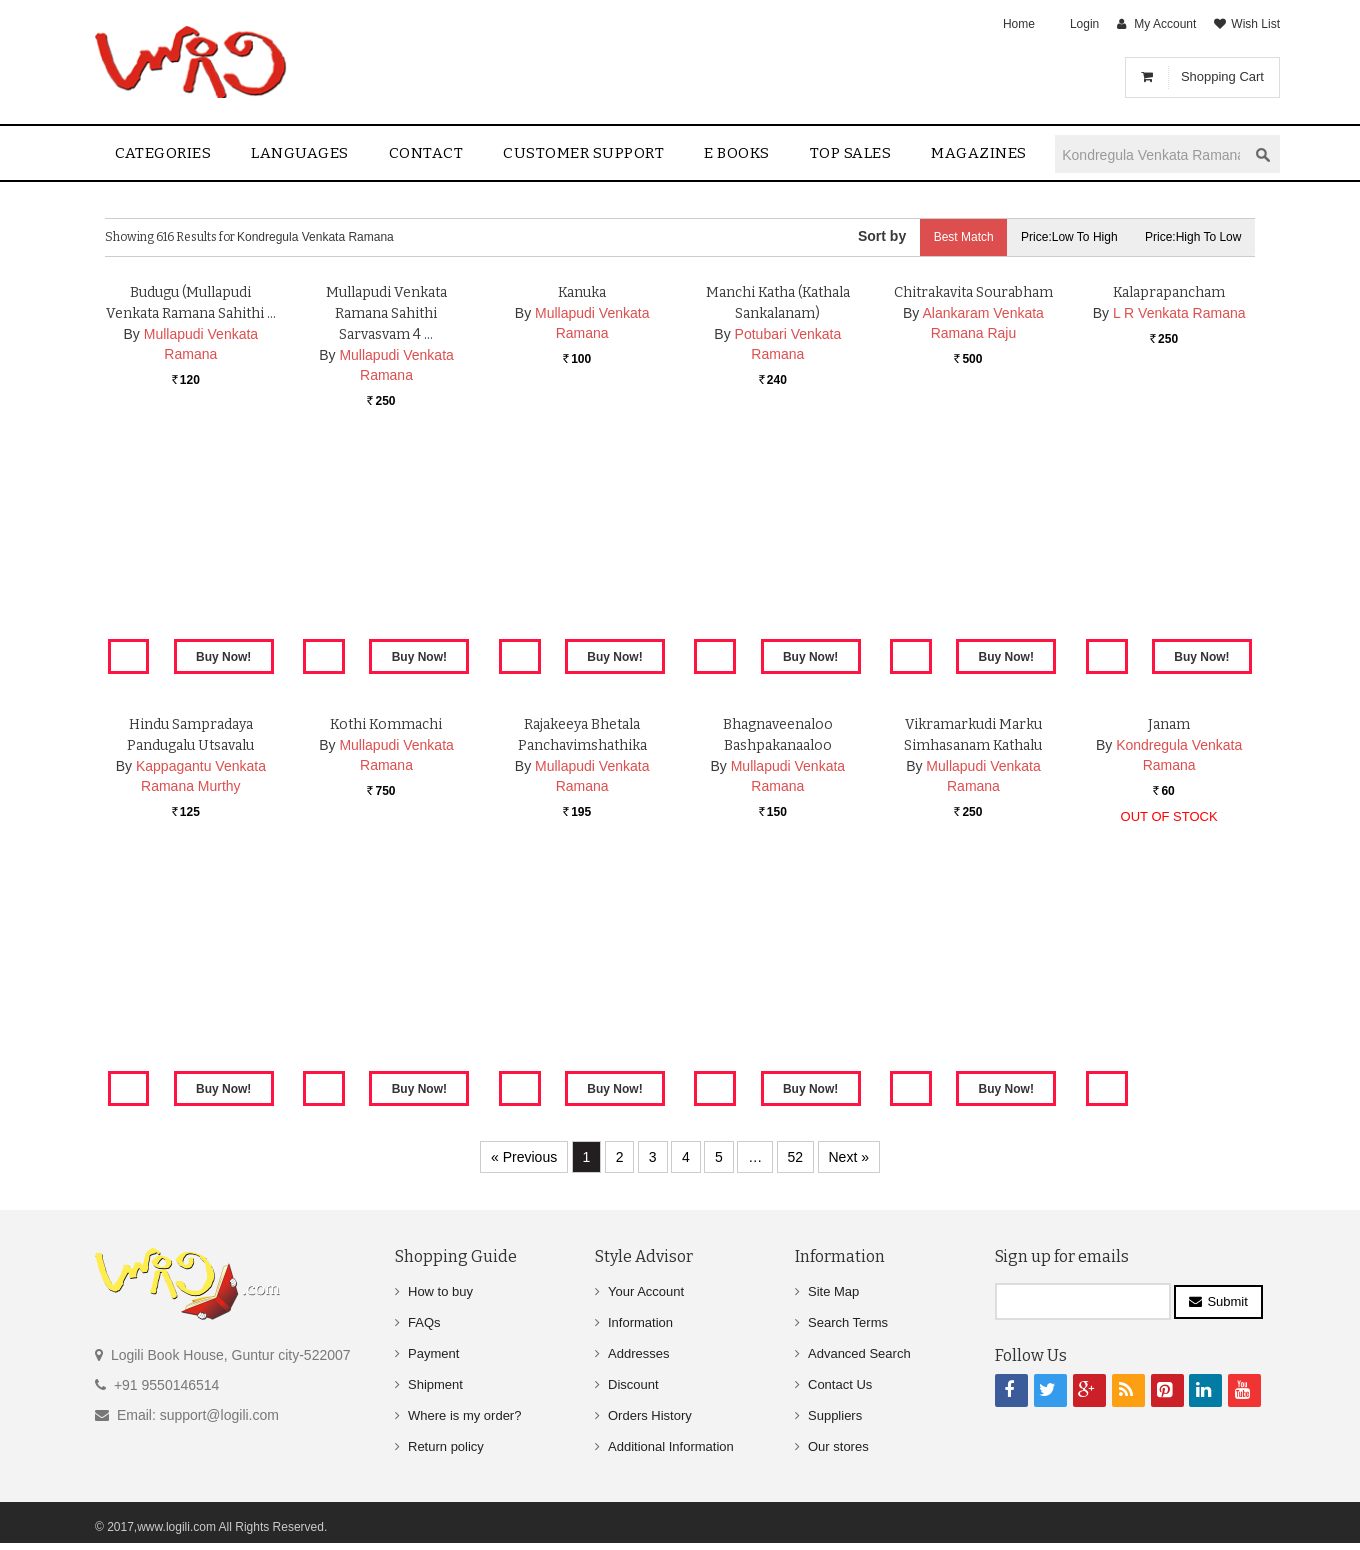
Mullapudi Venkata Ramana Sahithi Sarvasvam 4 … (386, 546)
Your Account (646, 1291)
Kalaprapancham (1169, 525)
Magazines (979, 153)
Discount (633, 1384)
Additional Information (671, 1446)
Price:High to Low (1192, 237)
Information (640, 1322)
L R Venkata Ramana (1179, 546)
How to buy (440, 1291)
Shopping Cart (1222, 76)
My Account (1165, 24)
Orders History (650, 1415)
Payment (433, 1353)
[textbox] (1151, 154)
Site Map (833, 1291)
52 (796, 1157)
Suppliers (835, 1415)
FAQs (424, 1322)
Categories (163, 153)
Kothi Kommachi (386, 957)
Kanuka (582, 525)
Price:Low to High (1065, 237)
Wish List (1255, 24)
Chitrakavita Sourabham (973, 525)
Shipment (435, 1384)
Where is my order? (464, 1415)
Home (1019, 24)
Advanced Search (859, 1353)
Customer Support (583, 153)
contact (426, 153)
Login (1084, 24)
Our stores (838, 1446)
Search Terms (848, 1322)
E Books (737, 153)
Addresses (638, 1353)
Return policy (446, 1446)
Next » (849, 1157)
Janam (1169, 957)
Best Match (956, 237)
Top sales (851, 153)
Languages (300, 153)
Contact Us (840, 1384)
